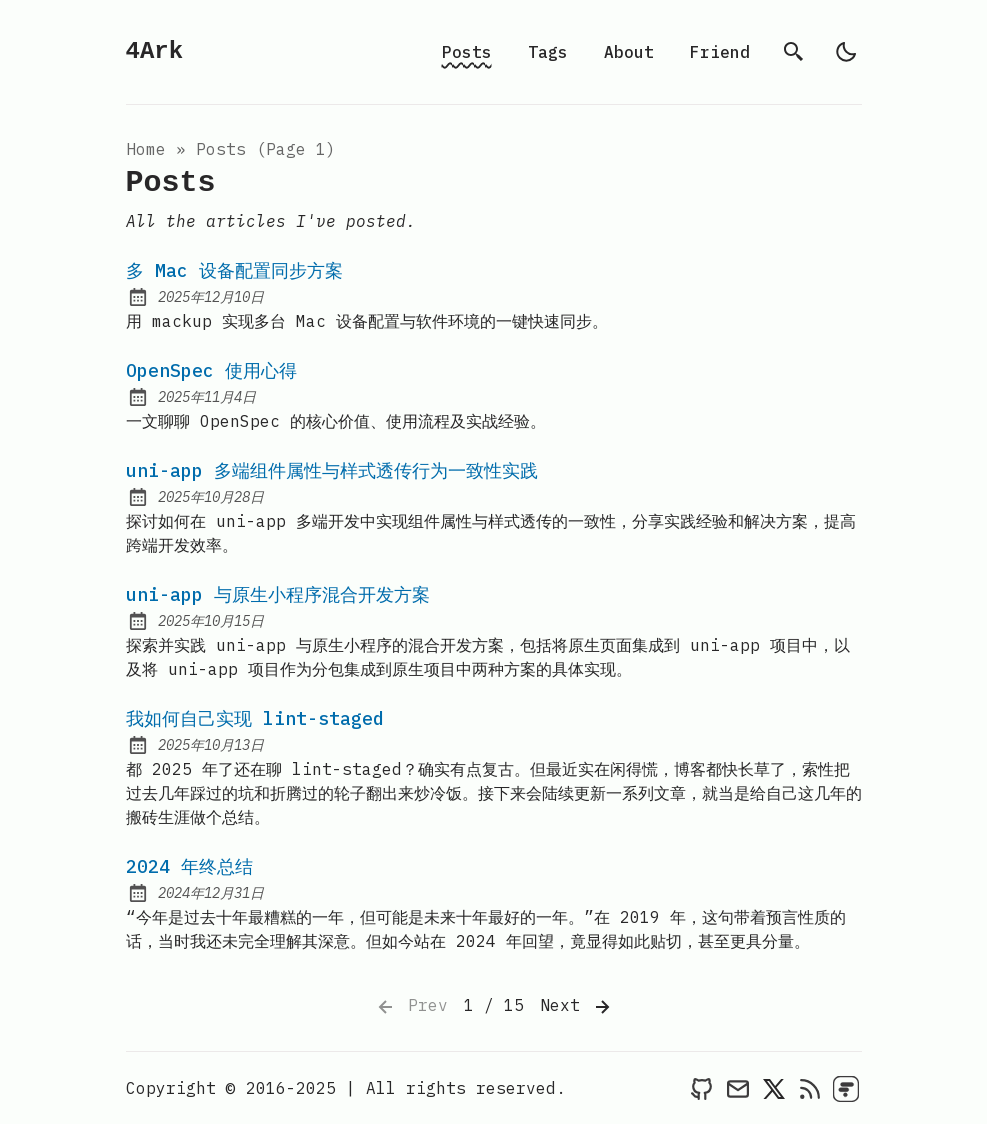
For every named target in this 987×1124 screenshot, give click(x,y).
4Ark (155, 51)
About (629, 52)
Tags (548, 52)
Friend (720, 52)
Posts (467, 52)
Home (146, 149)
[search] (794, 52)
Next (577, 1007)
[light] (846, 52)
